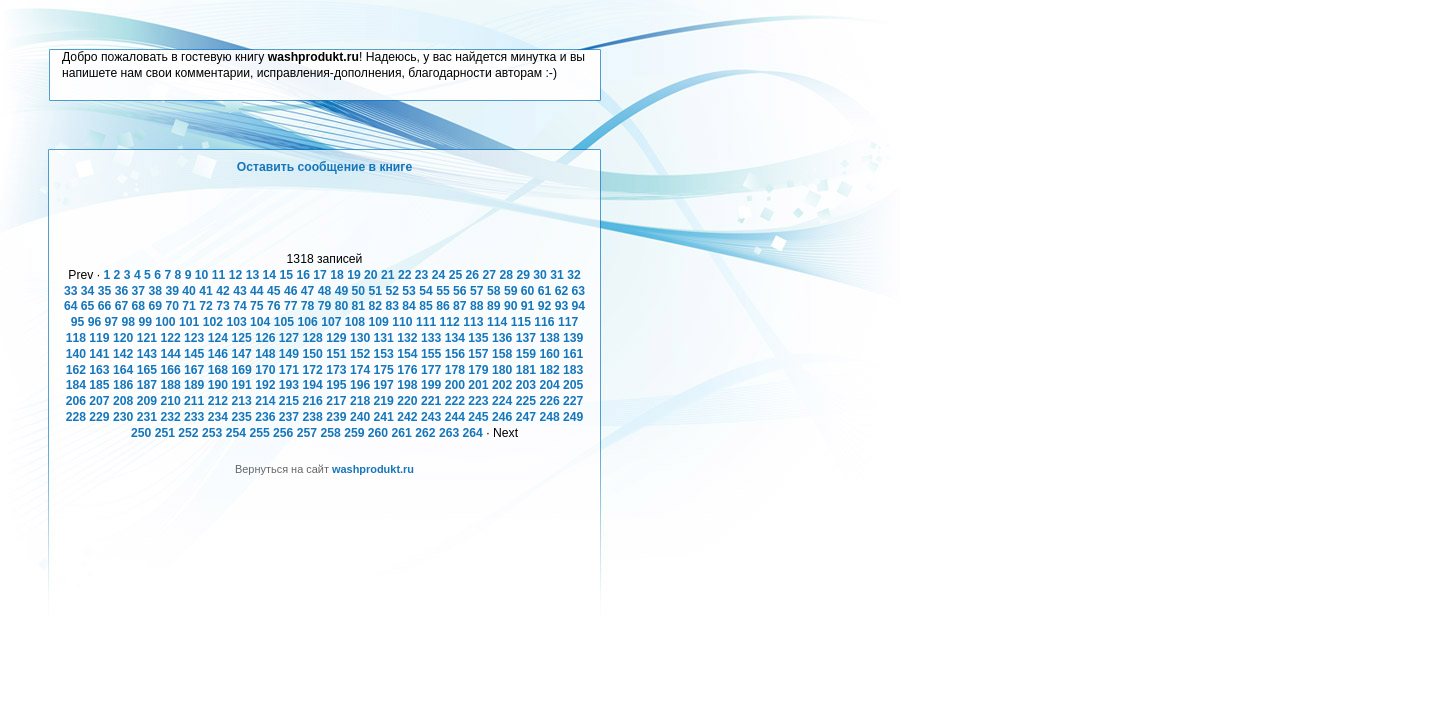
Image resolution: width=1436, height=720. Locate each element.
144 (170, 354)
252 (188, 433)
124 (218, 338)
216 (313, 401)
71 (189, 306)
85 (426, 306)
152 (360, 354)
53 (409, 291)
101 (189, 322)
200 (455, 385)
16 (303, 275)
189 (194, 385)
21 (388, 275)
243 (431, 417)
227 (573, 401)
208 (123, 401)
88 (477, 306)
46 (291, 291)
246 (502, 417)
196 (360, 385)
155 (431, 354)
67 (122, 306)
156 (455, 354)
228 (76, 417)
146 (218, 354)
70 (172, 306)
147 (241, 354)
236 (265, 417)
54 (426, 291)
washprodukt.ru (373, 469)
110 (402, 322)
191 (241, 385)
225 (526, 401)
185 (99, 385)
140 (76, 354)
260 (378, 433)
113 (473, 322)
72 (206, 306)
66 (105, 306)
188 (170, 385)
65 (88, 306)
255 (259, 433)
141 (99, 354)
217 (336, 401)
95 (78, 322)
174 (360, 370)
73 (223, 306)
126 (265, 338)
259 (354, 433)
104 (260, 322)
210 (170, 401)
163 (99, 370)
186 (123, 385)
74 (240, 306)
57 (477, 291)
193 (289, 385)
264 (473, 433)
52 (392, 291)
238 (313, 417)
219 (384, 401)
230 (123, 417)
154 (407, 354)
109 (379, 322)
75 (257, 306)
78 (308, 306)
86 (443, 306)
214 (265, 401)
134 (455, 338)
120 (123, 338)
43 (240, 291)
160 (549, 354)
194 (313, 385)
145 (194, 354)
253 (212, 433)
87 (460, 306)
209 (147, 401)
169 (241, 370)
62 (562, 291)
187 (147, 385)
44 (257, 291)
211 (194, 401)
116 (544, 322)
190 (218, 385)
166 (170, 370)
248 (549, 417)
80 (342, 306)
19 (354, 275)
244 (455, 417)
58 (494, 291)
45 (274, 291)
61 (545, 291)
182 (549, 370)
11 (219, 275)
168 (218, 370)
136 (502, 338)
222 (455, 401)
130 (360, 338)
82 (376, 306)
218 (360, 401)
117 (568, 322)
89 (494, 306)
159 (526, 354)
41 (206, 291)
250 (141, 433)
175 (384, 370)
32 (574, 275)
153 (384, 354)
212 (218, 401)
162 (76, 370)
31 (557, 275)
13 (253, 275)
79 (325, 306)
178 (455, 370)
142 (123, 354)
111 (426, 322)
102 (213, 322)
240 (360, 417)
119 (99, 338)
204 (549, 385)
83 (392, 306)
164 (123, 370)
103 (236, 322)
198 (407, 385)
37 (139, 291)
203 (526, 385)
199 (431, 385)
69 (156, 306)
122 (170, 338)
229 (99, 417)
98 (128, 322)
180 (502, 370)
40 (189, 291)
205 (573, 385)
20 (371, 275)
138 (549, 338)
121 (147, 338)
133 (431, 338)
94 (579, 306)
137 (526, 338)
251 (165, 433)
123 (194, 338)
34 (88, 291)
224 (502, 401)
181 (526, 370)
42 (223, 291)
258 (330, 433)
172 (313, 370)
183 (573, 370)
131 (384, 338)
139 (573, 338)
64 (71, 306)
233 (194, 417)
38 (156, 291)
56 (460, 291)
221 (431, 401)
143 (147, 354)
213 (241, 401)
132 (407, 338)
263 (449, 433)
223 (478, 401)
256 (283, 433)
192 (265, 385)
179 (478, 370)
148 (265, 354)
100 (165, 322)
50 (359, 291)
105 (284, 322)
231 (147, 417)
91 (528, 306)
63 (579, 291)
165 (147, 370)
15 (286, 275)
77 (291, 306)
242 (407, 417)
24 (439, 275)
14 (270, 275)
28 (506, 275)
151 (336, 354)
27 (490, 275)
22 (405, 275)
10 (202, 275)
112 (450, 322)
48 (325, 291)
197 (384, 385)
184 (76, 385)
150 (313, 354)
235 (241, 417)
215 (289, 401)
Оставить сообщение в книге (324, 167)
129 (336, 338)
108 (355, 322)
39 (172, 291)
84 (409, 306)
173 (336, 370)
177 (431, 370)
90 (511, 306)
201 (478, 385)
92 (545, 306)
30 (540, 275)
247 (526, 417)
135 (478, 338)
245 (478, 417)
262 (425, 433)
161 (573, 354)
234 (218, 417)
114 (497, 322)
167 (194, 370)
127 (289, 338)
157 (478, 354)
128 (313, 338)
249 (573, 417)
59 (511, 291)
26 (473, 275)
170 (265, 370)
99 (145, 322)
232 (170, 417)
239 (336, 417)
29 (523, 275)
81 (359, 306)
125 (241, 338)
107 (331, 322)
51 (376, 291)
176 (407, 370)
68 (139, 306)
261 (402, 433)
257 (307, 433)
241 (384, 417)
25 (456, 275)
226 (549, 401)
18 (337, 275)
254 (236, 433)
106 (307, 322)
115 (521, 322)
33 (71, 291)
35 (105, 291)
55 (443, 291)
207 (99, 401)
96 (95, 322)
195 (336, 385)
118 (76, 338)
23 (422, 275)
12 (236, 275)
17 (320, 275)
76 (274, 306)
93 (562, 306)
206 (76, 401)
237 (289, 417)
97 (112, 322)
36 (122, 291)
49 (342, 291)
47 (308, 291)
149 (289, 354)
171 (289, 370)
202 (502, 385)
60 (528, 291)
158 (502, 354)
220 (407, 401)
